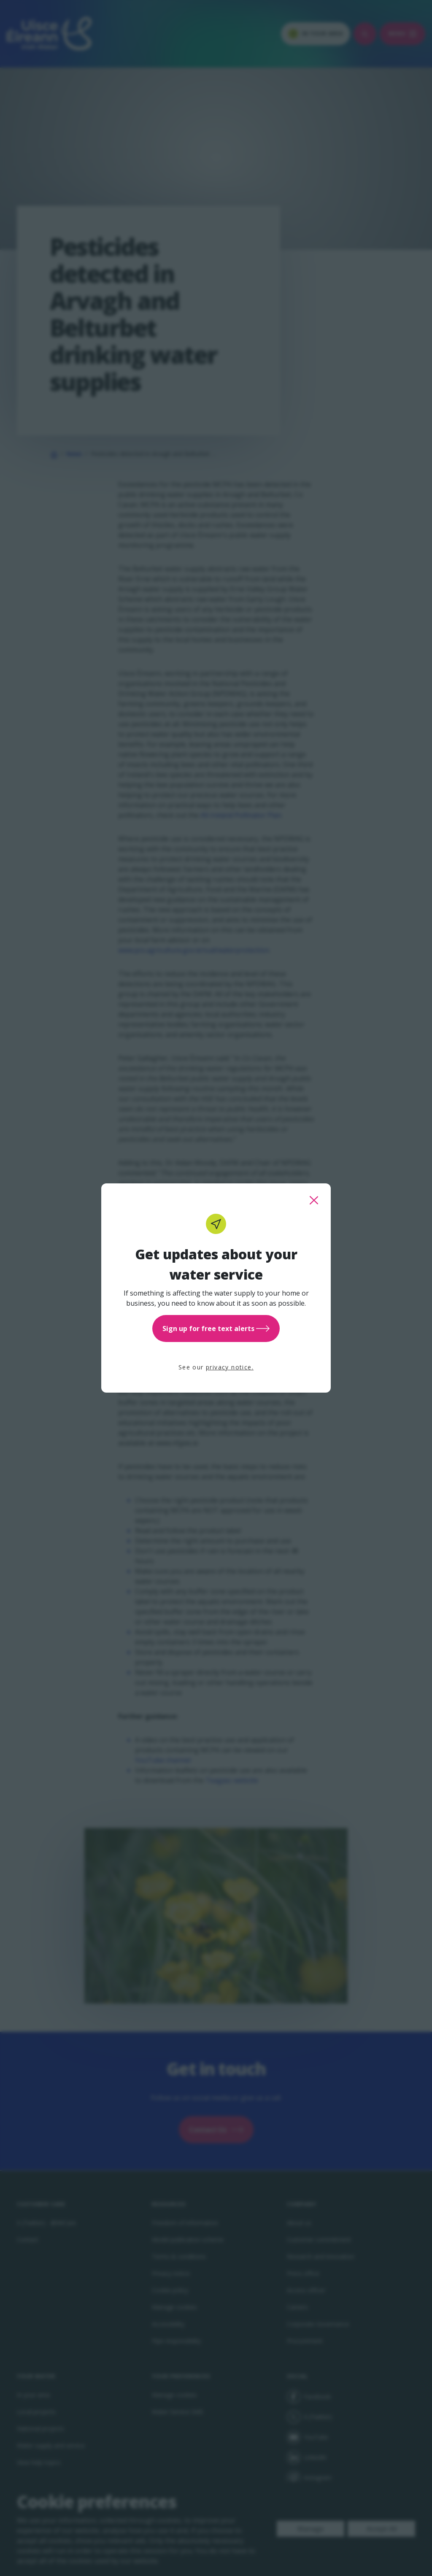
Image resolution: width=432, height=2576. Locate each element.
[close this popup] (314, 1200)
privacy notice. (230, 1367)
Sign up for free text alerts (216, 1328)
